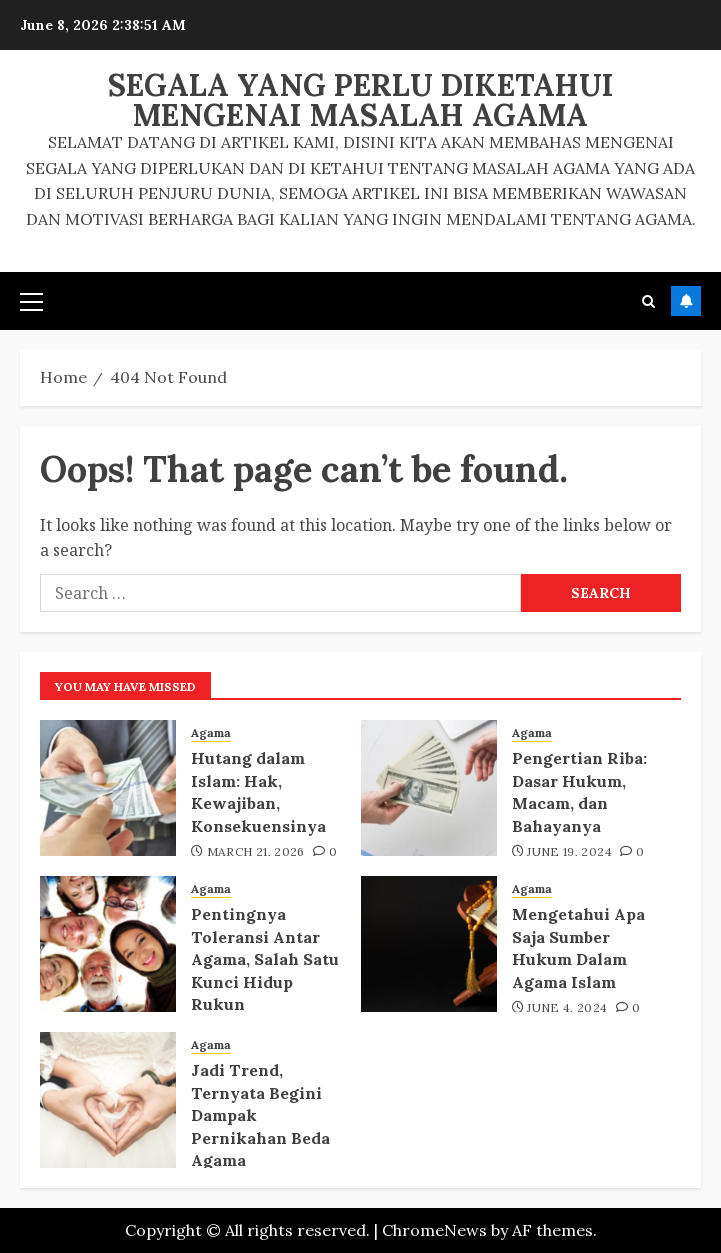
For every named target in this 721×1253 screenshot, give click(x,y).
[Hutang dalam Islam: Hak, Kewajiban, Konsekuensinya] (108, 788)
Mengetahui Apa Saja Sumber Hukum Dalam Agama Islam (578, 947)
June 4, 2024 (567, 1007)
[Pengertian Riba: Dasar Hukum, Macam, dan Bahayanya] (429, 788)
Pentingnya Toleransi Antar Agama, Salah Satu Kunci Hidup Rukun (265, 959)
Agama (211, 732)
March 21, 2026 (256, 851)
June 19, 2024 (569, 851)
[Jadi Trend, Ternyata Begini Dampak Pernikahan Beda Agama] (108, 1100)
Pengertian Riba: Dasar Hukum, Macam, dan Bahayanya (579, 791)
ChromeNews (434, 1230)
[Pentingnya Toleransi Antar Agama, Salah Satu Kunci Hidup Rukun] (108, 944)
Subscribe (686, 301)
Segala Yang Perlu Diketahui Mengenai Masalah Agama (361, 100)
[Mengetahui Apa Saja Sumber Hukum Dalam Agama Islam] (429, 944)
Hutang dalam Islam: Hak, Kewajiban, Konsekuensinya (258, 791)
